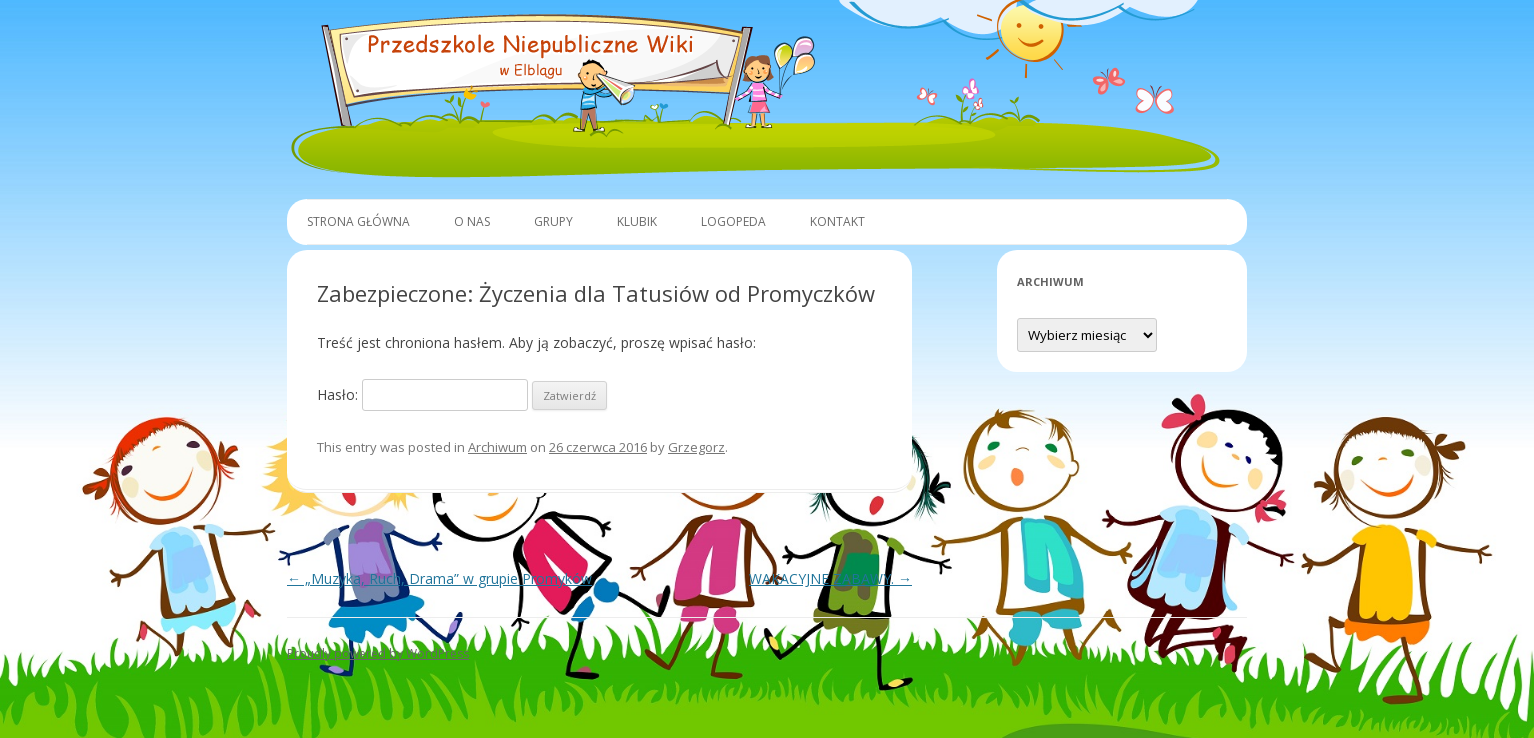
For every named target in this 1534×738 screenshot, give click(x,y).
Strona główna (358, 221)
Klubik (637, 221)
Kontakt (837, 221)
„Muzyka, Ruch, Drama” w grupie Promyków (439, 578)
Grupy (553, 221)
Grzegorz (696, 447)
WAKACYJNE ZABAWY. (830, 578)
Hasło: (422, 394)
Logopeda (733, 221)
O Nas (472, 221)
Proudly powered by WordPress (378, 653)
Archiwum (497, 447)
